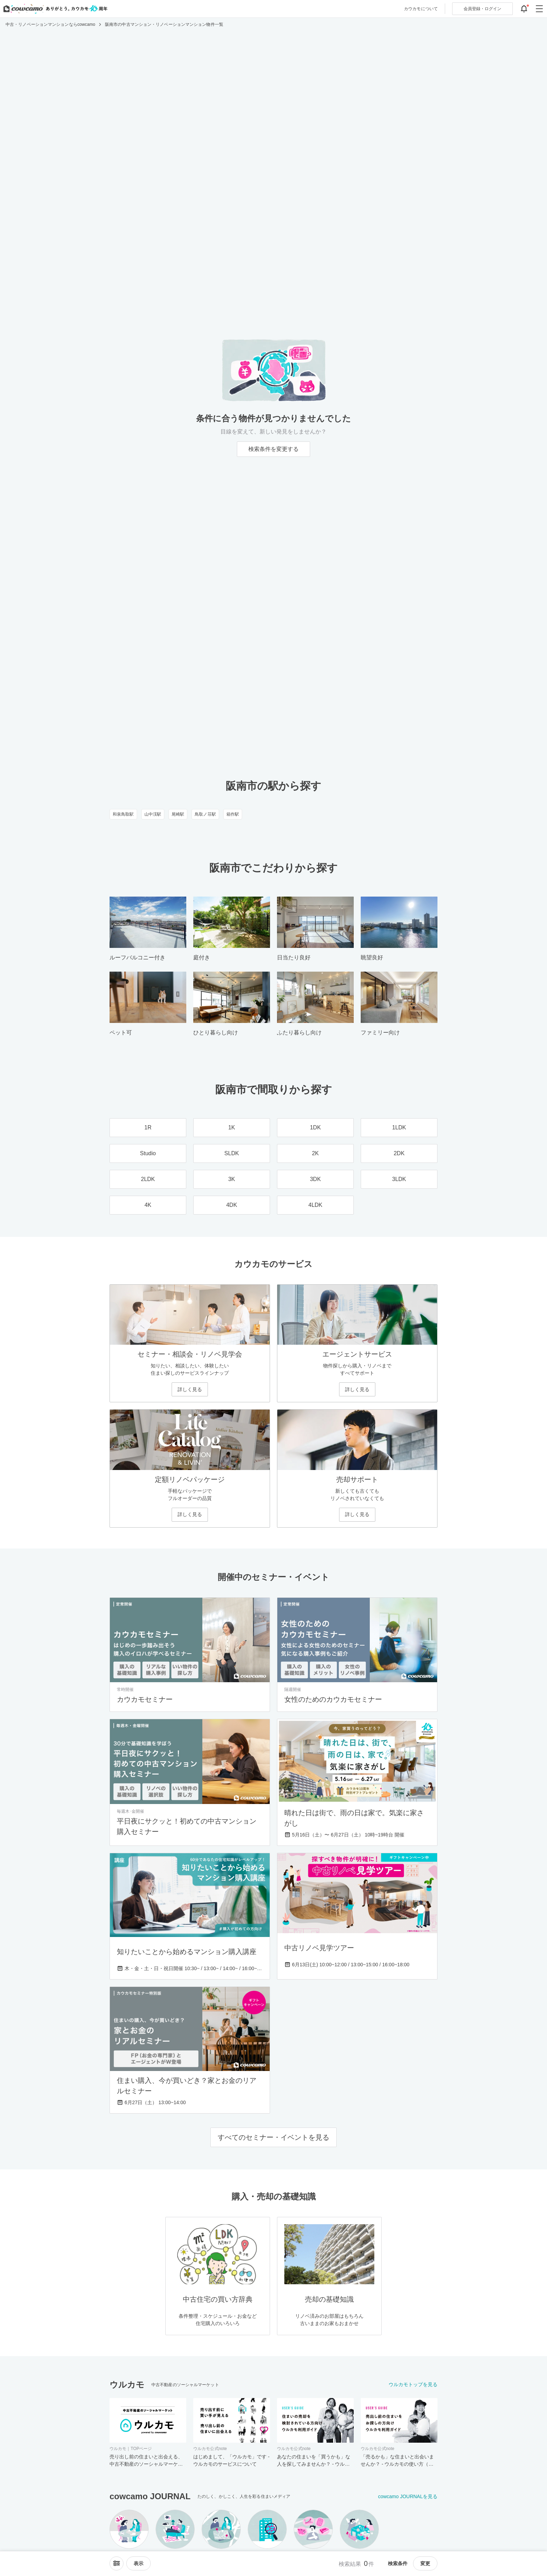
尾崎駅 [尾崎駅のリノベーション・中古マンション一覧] (178, 814)
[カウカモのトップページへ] (54, 8)
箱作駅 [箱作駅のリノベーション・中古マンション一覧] (232, 814)
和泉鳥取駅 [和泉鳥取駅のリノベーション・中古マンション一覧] (123, 814)
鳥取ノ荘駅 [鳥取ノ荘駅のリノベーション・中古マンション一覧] (205, 814)
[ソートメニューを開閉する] (116, 2563)
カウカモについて (421, 8)
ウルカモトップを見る (413, 2384)
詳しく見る (190, 1389)
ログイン (482, 9)
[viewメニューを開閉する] (138, 2563)
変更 (425, 2563)
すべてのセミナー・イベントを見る (273, 2137)
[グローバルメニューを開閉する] (539, 8)
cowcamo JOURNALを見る (407, 2496)
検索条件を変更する (273, 449)
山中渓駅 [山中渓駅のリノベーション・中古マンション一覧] (152, 814)
